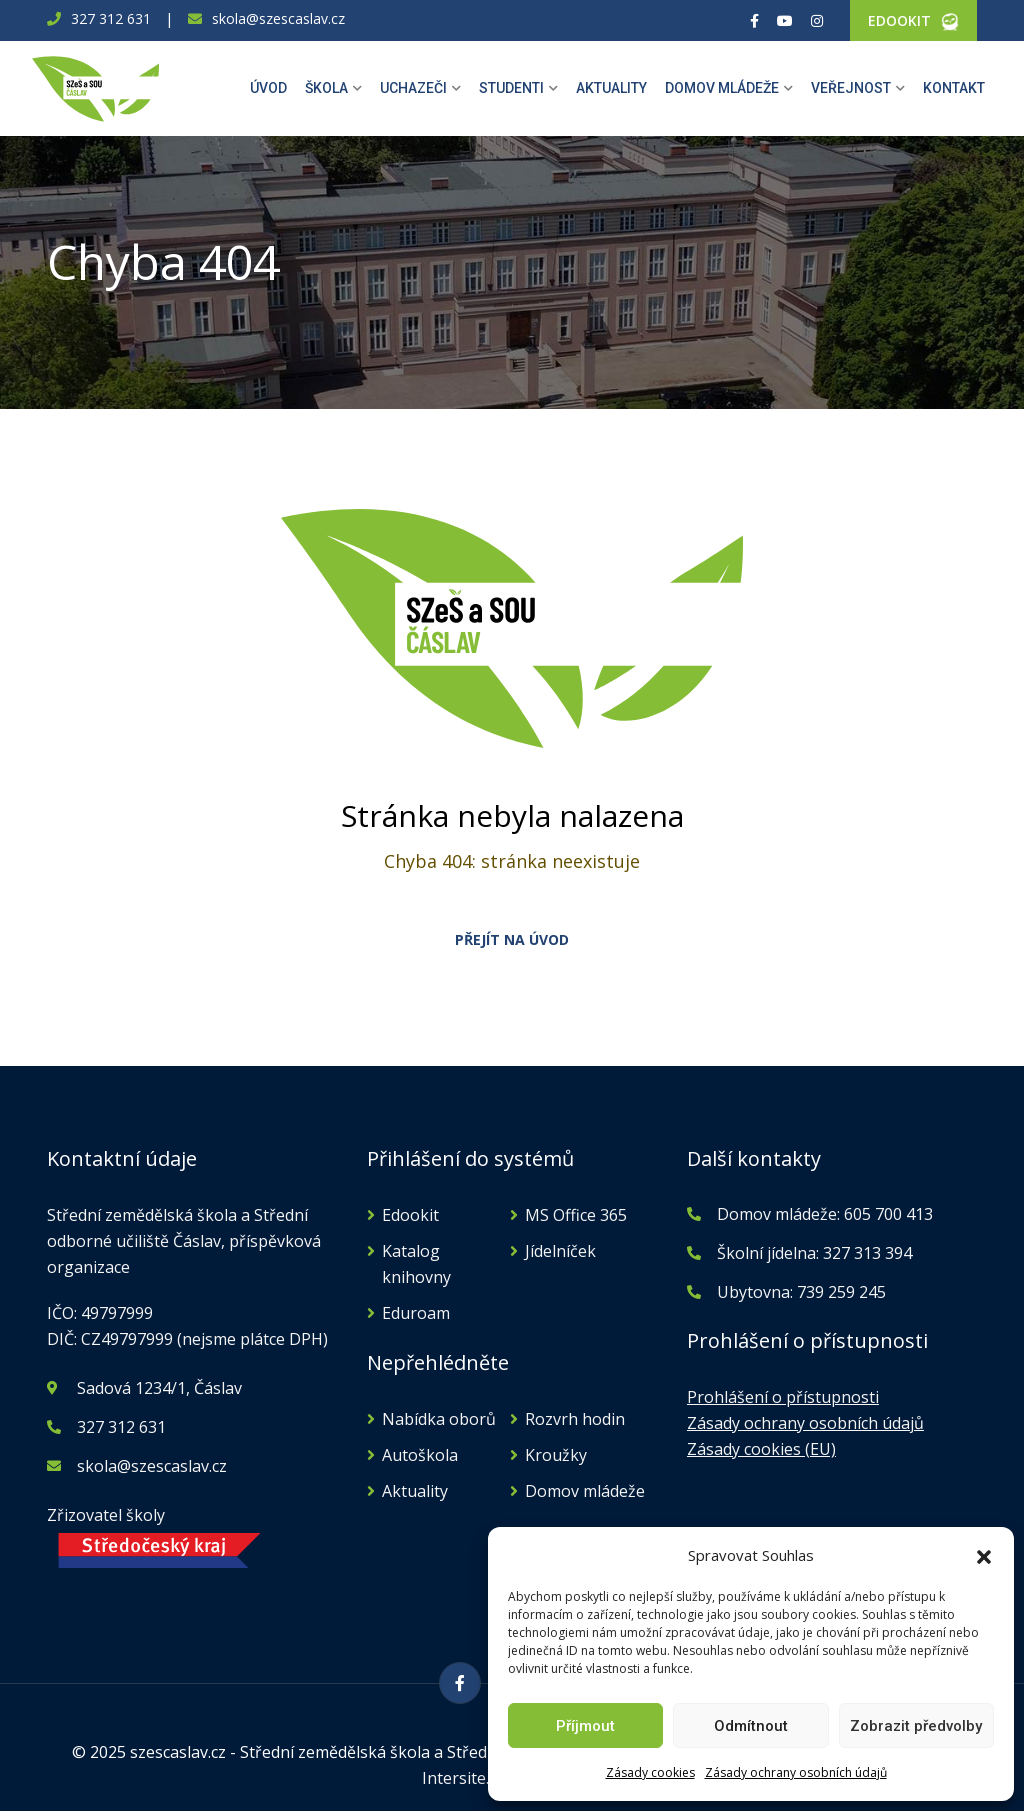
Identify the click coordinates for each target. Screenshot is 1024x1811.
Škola (326, 88)
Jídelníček (560, 1251)
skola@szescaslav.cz (278, 18)
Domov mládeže (722, 88)
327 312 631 (111, 18)
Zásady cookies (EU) (761, 1449)
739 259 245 (841, 1292)
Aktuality (611, 88)
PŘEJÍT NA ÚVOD (512, 939)
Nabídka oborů (439, 1419)
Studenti (511, 88)
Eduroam (416, 1313)
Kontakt (954, 88)
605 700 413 (886, 1214)
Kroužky (556, 1455)
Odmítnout (751, 1726)
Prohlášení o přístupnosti (783, 1397)
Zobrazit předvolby (916, 1726)
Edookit (410, 1215)
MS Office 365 (576, 1215)
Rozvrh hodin (575, 1419)
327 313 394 (867, 1253)
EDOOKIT (899, 20)
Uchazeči (413, 88)
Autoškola (420, 1455)
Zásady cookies (650, 1772)
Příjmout (585, 1726)
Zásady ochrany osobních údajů (796, 1772)
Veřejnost (851, 88)
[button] (984, 1555)
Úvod (268, 88)
